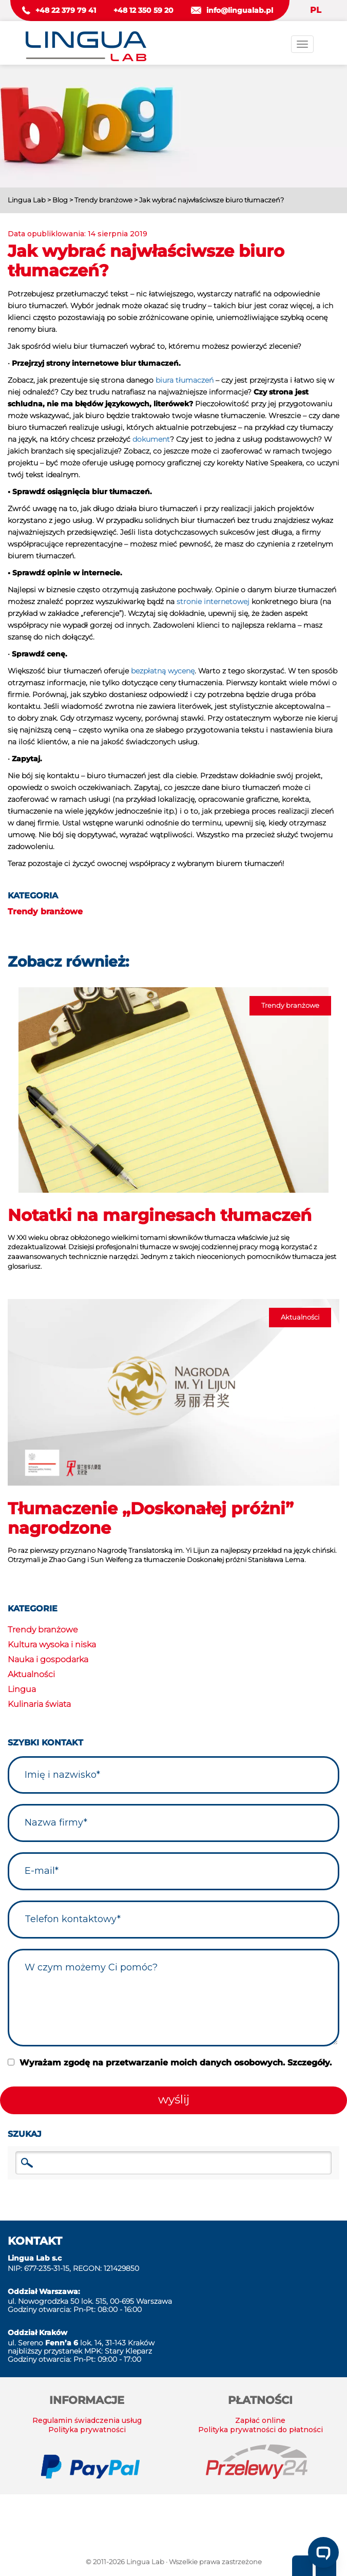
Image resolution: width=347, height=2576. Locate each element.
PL (315, 10)
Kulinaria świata (39, 1704)
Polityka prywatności (87, 2429)
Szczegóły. (309, 2062)
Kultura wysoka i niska (52, 1644)
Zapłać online (260, 2420)
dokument (151, 439)
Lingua (22, 1689)
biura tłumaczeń (185, 380)
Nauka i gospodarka (48, 1659)
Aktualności (31, 1674)
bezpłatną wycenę (163, 670)
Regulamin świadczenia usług (87, 2420)
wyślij (173, 2099)
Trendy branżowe (45, 911)
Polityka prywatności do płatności (260, 2429)
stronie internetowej (213, 601)
